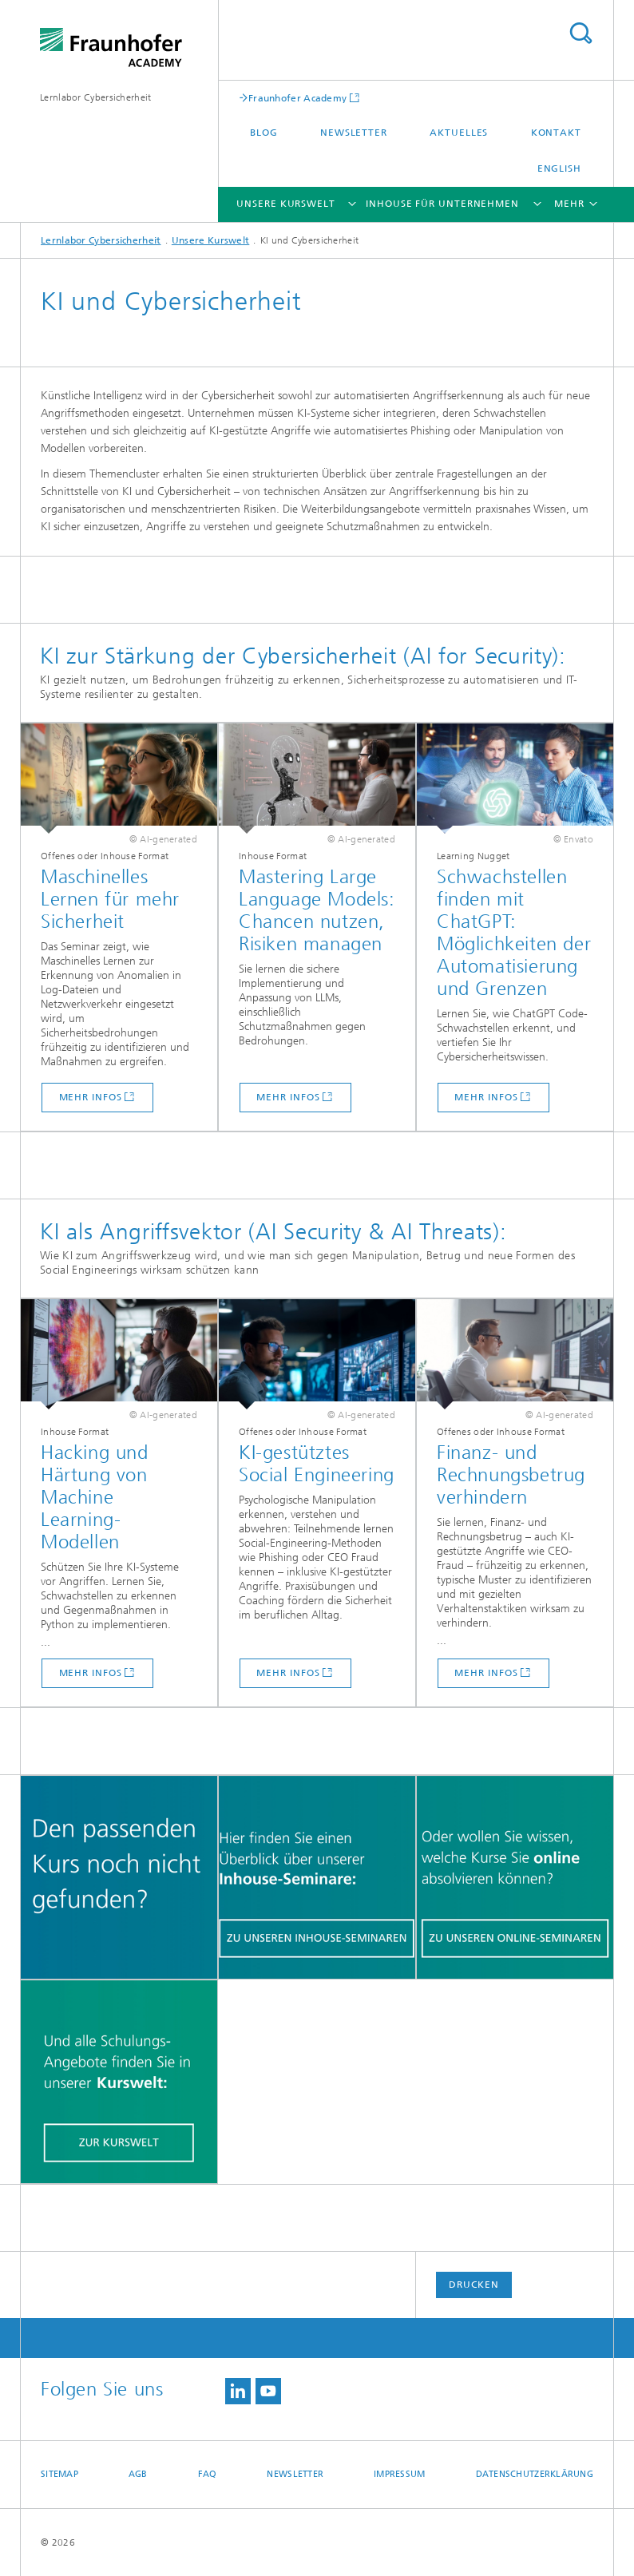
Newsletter (353, 132)
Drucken (473, 2284)
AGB (138, 2474)
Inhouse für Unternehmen (442, 203)
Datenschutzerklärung (535, 2474)
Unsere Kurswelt (285, 203)
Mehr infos (90, 1097)
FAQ (207, 2474)
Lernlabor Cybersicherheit (96, 97)
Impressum (399, 2474)
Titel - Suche (580, 33)
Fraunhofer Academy (297, 98)
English (559, 168)
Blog (264, 132)
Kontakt (556, 132)
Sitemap (59, 2474)
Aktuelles (459, 132)
